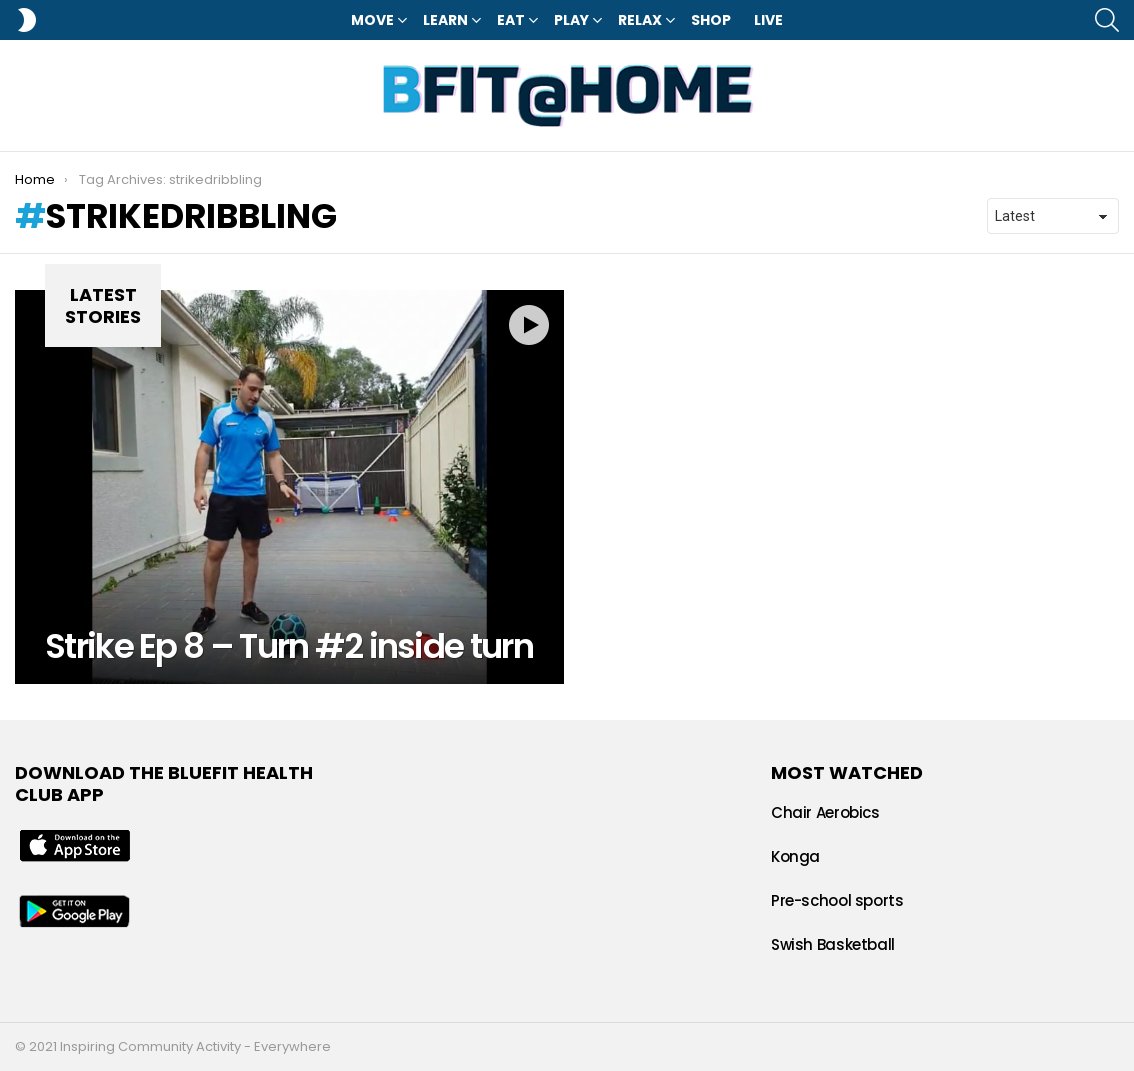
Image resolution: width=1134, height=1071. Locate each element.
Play (571, 20)
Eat (511, 20)
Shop (711, 20)
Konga (795, 856)
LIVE (768, 20)
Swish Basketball (833, 944)
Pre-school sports (837, 900)
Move (372, 20)
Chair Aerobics (825, 812)
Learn (445, 20)
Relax (640, 20)
